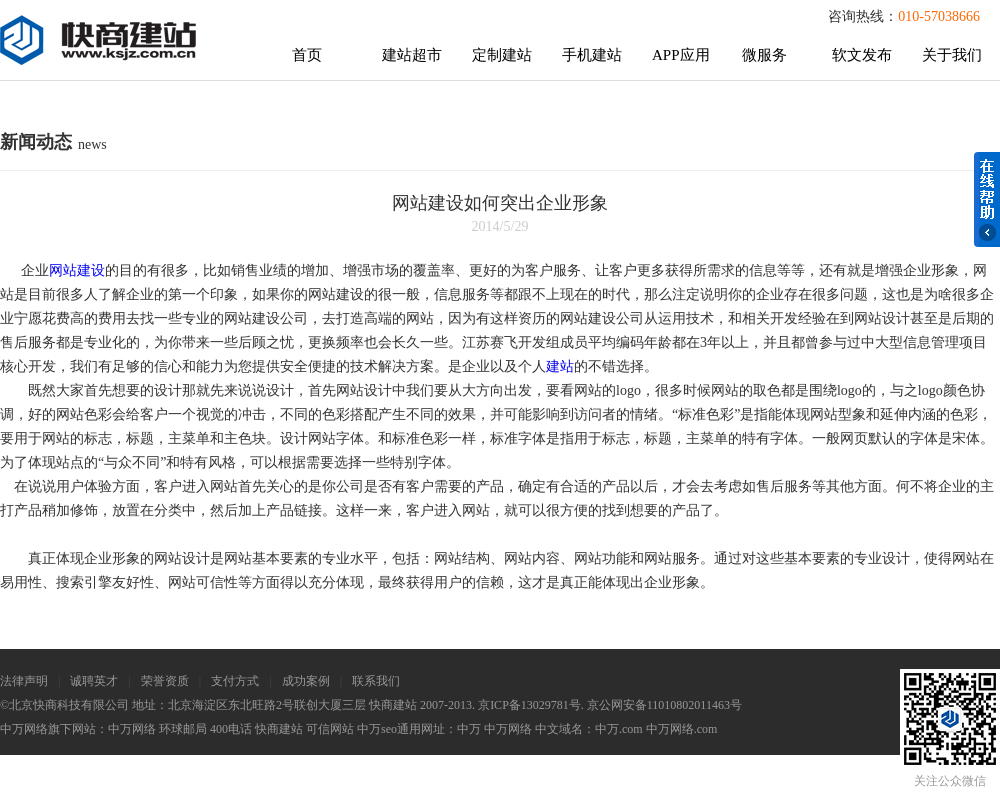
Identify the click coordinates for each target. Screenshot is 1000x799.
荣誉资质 (165, 681)
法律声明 (24, 681)
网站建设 (77, 270)
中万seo (377, 729)
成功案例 (306, 681)
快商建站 (279, 729)
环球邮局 (183, 729)
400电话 (231, 729)
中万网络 (132, 729)
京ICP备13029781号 (529, 705)
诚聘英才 (94, 681)
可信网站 (330, 729)
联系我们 (376, 681)
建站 (560, 366)
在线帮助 (987, 199)
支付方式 (235, 681)
